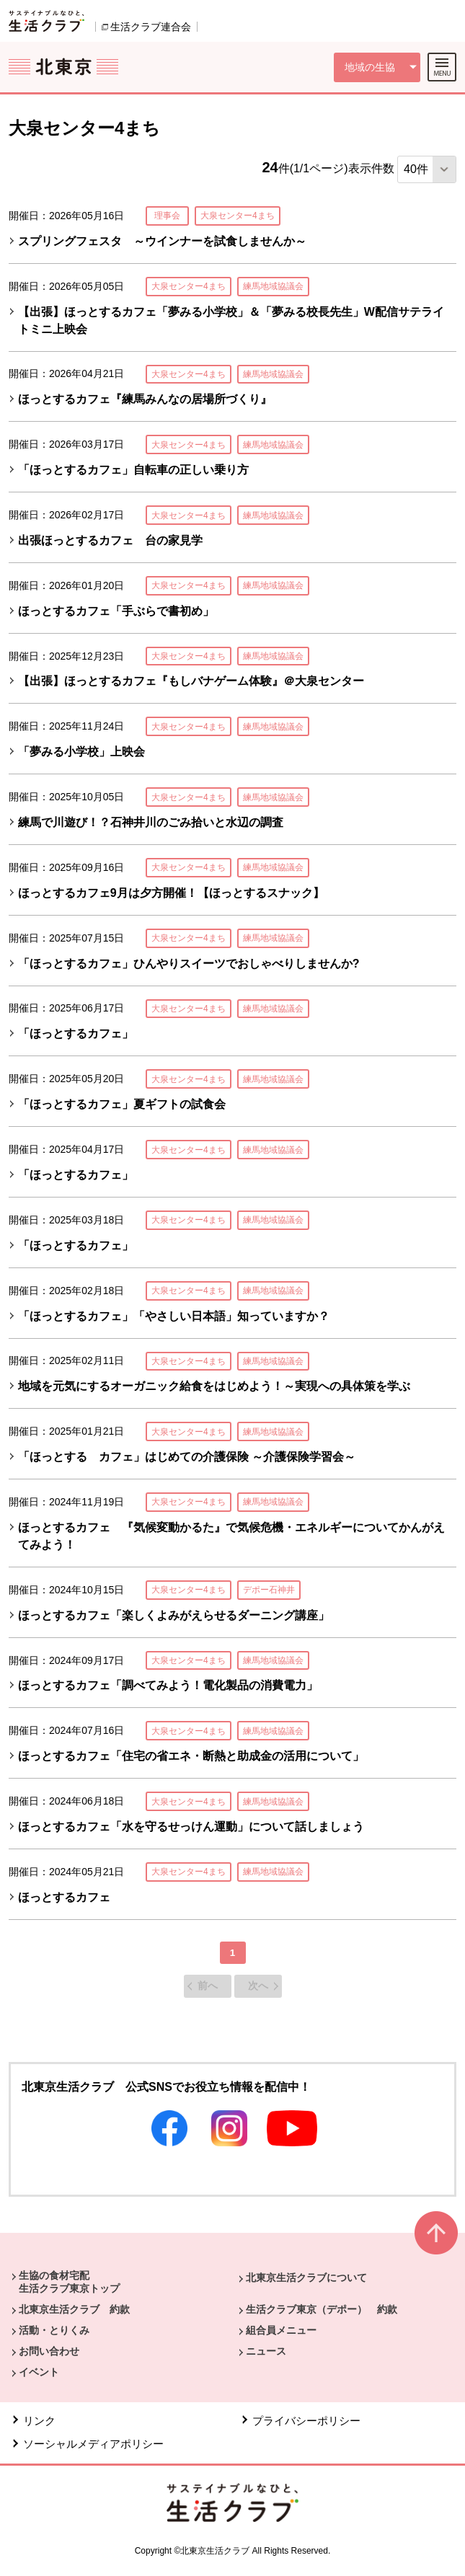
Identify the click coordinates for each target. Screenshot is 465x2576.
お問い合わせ (49, 2351)
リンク (39, 2421)
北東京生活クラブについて (306, 2277)
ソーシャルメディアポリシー (93, 2444)
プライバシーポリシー (306, 2421)
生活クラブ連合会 (150, 27)
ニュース (266, 2351)
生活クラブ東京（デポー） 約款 (321, 2309)
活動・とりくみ (54, 2330)
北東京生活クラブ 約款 (74, 2309)
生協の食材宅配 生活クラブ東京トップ (69, 2282)
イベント (39, 2372)
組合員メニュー (281, 2330)
